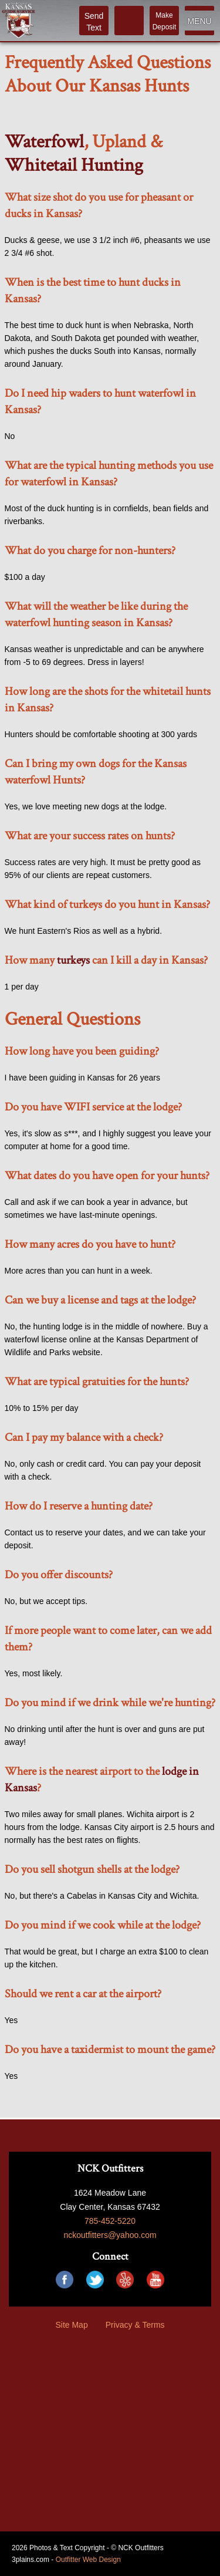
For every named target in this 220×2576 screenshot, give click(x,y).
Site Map (71, 2324)
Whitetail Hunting (74, 165)
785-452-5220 (110, 2221)
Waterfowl (44, 142)
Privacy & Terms (135, 2324)
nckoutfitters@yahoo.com (109, 2235)
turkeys (73, 960)
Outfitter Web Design (88, 2559)
